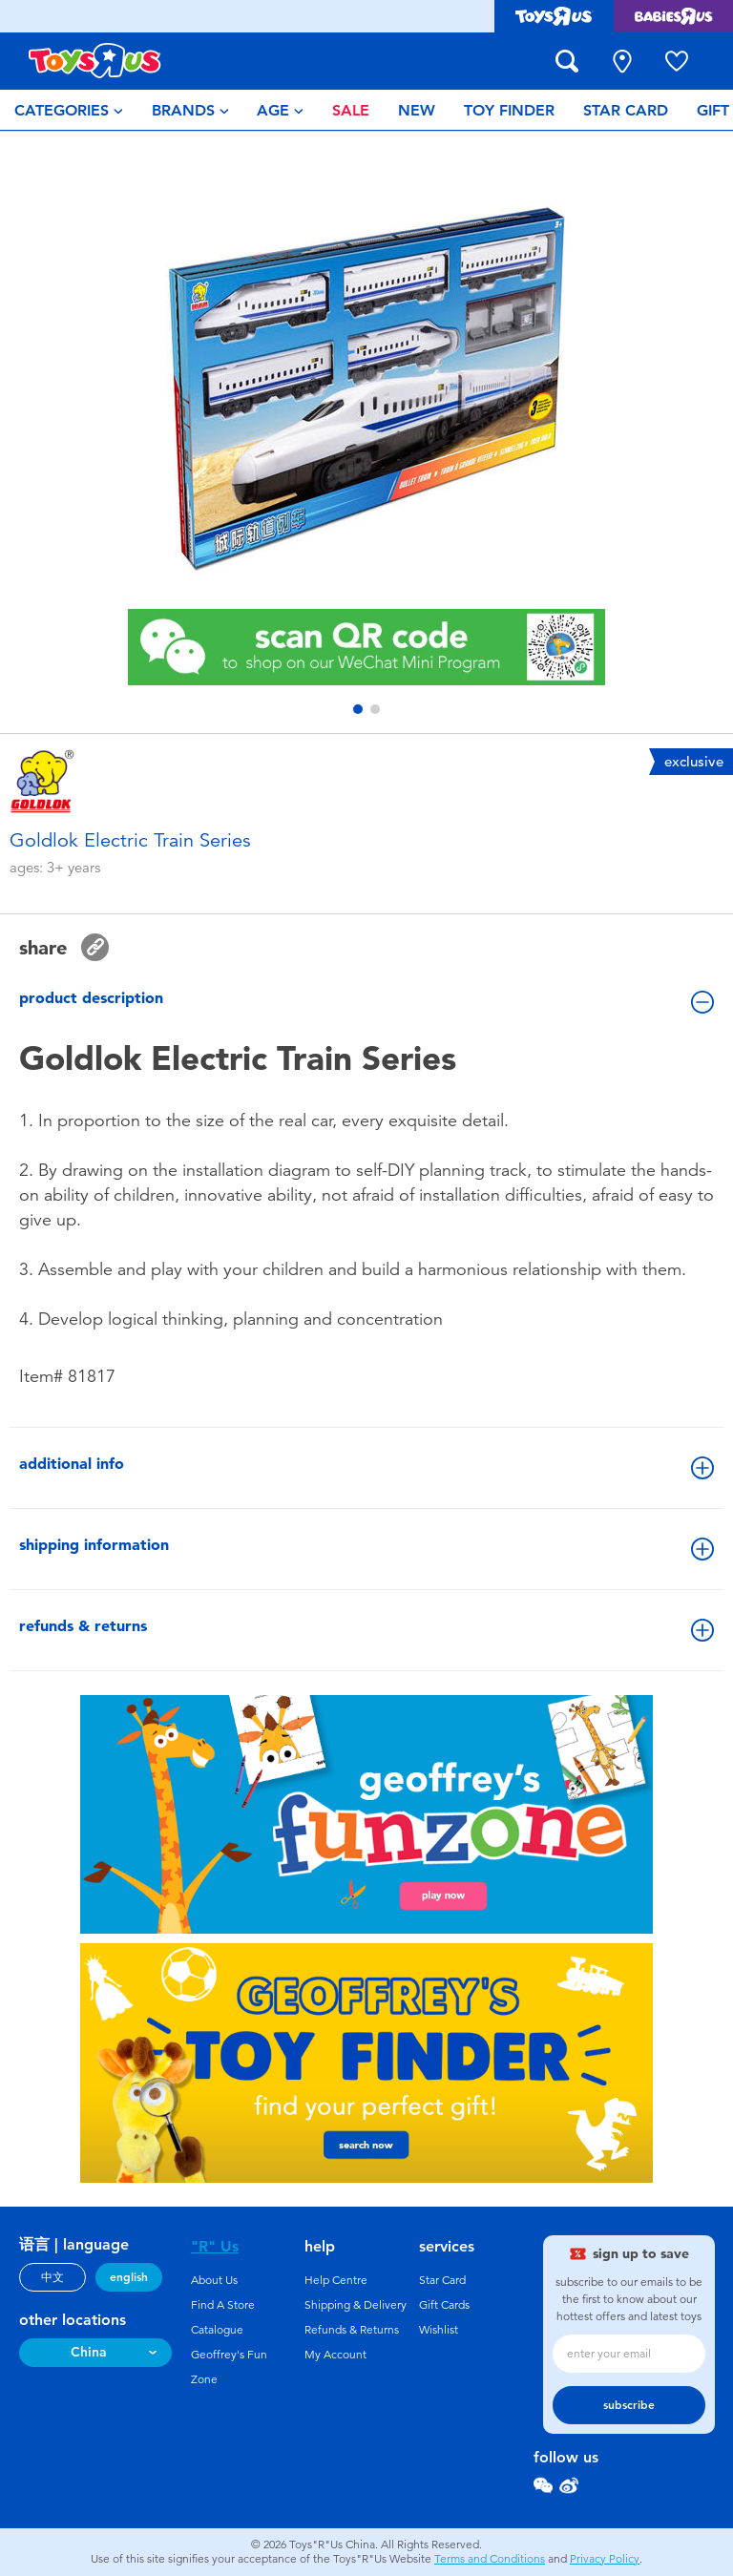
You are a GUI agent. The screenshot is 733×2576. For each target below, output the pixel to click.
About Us (214, 2280)
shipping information (366, 1548)
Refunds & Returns (351, 2329)
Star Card (442, 2280)
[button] (358, 709)
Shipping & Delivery (355, 2305)
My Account (335, 2354)
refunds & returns (366, 1629)
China (89, 2352)
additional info (366, 1467)
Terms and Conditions (489, 2559)
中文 (52, 2277)
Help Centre (335, 2280)
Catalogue (217, 2329)
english (129, 2277)
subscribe (629, 2405)
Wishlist (438, 2329)
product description (366, 1001)
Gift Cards (444, 2305)
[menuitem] (68, 110)
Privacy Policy (604, 2559)
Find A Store (223, 2305)
